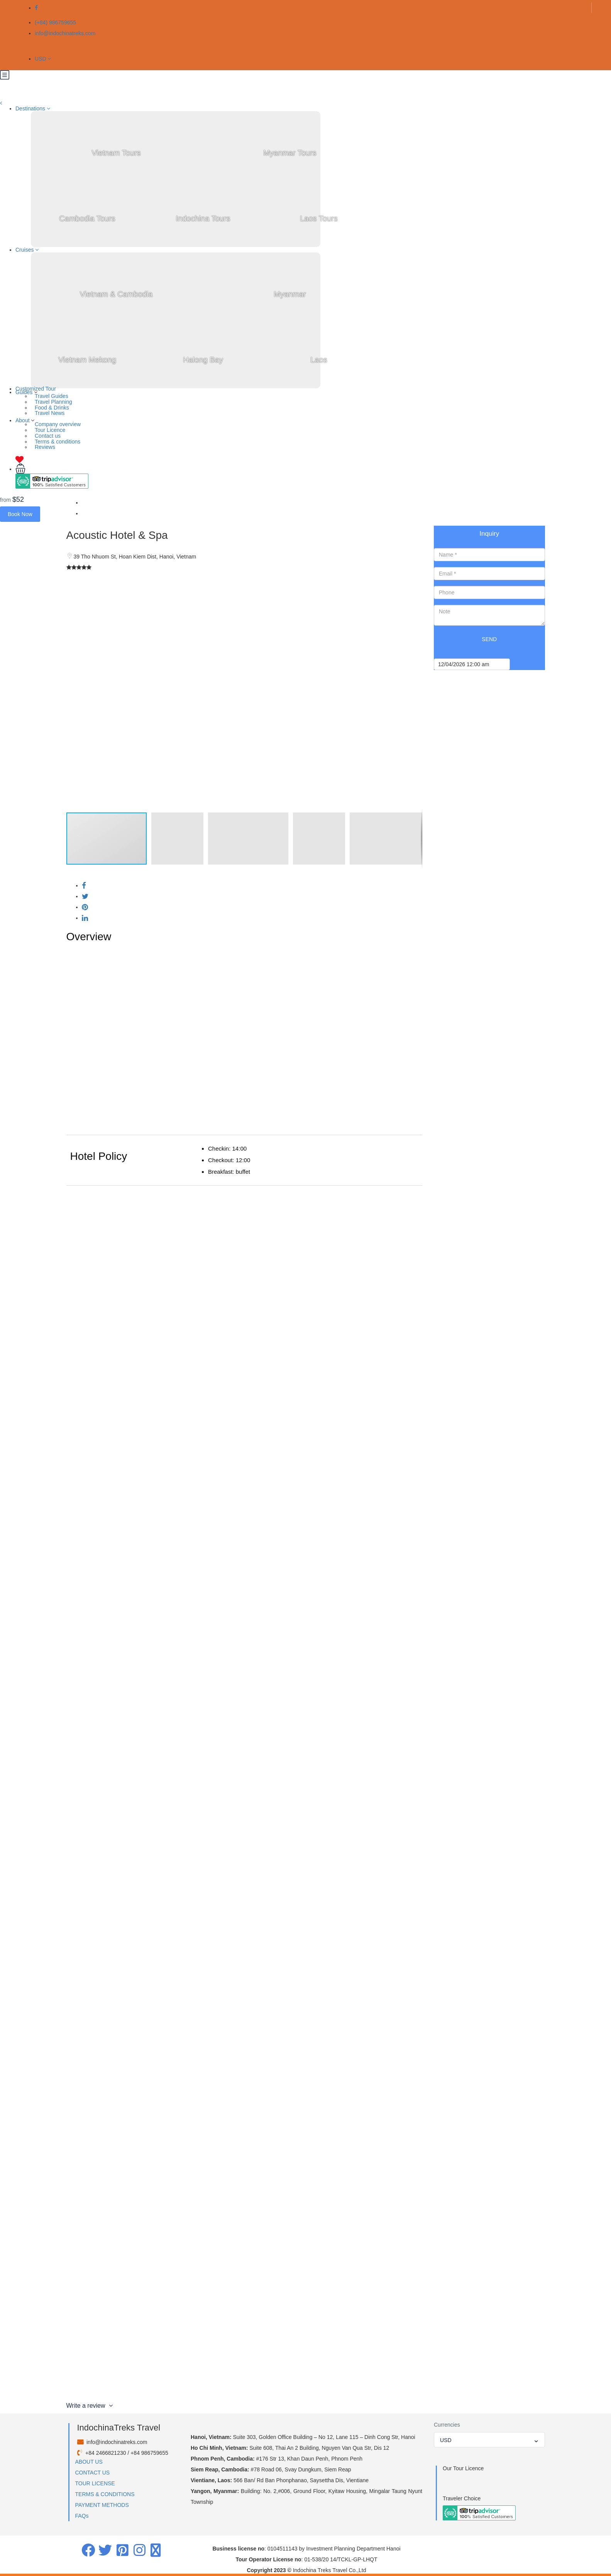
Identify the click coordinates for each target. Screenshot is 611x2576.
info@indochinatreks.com (65, 33)
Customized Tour (35, 389)
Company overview (58, 424)
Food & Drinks (52, 408)
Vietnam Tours (115, 153)
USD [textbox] (446, 2440)
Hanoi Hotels (97, 513)
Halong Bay (203, 359)
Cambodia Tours (87, 218)
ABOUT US (89, 2462)
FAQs (82, 2516)
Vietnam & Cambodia (116, 294)
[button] (415, 583)
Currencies (447, 2425)
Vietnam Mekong (87, 359)
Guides (23, 392)
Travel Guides (51, 396)
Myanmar (290, 294)
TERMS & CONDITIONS (105, 2494)
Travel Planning (53, 402)
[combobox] (489, 2439)
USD (43, 59)
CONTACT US (92, 2472)
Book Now (20, 514)
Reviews (45, 447)
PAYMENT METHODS (102, 2505)
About (22, 420)
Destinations (32, 108)
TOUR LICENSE (95, 2483)
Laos (318, 359)
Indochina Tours (203, 218)
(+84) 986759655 (55, 22)
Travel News (49, 413)
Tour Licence (50, 430)
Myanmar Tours (289, 153)
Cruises (27, 250)
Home (89, 502)
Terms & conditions (57, 441)
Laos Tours (318, 218)
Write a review (89, 2405)
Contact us (48, 436)
